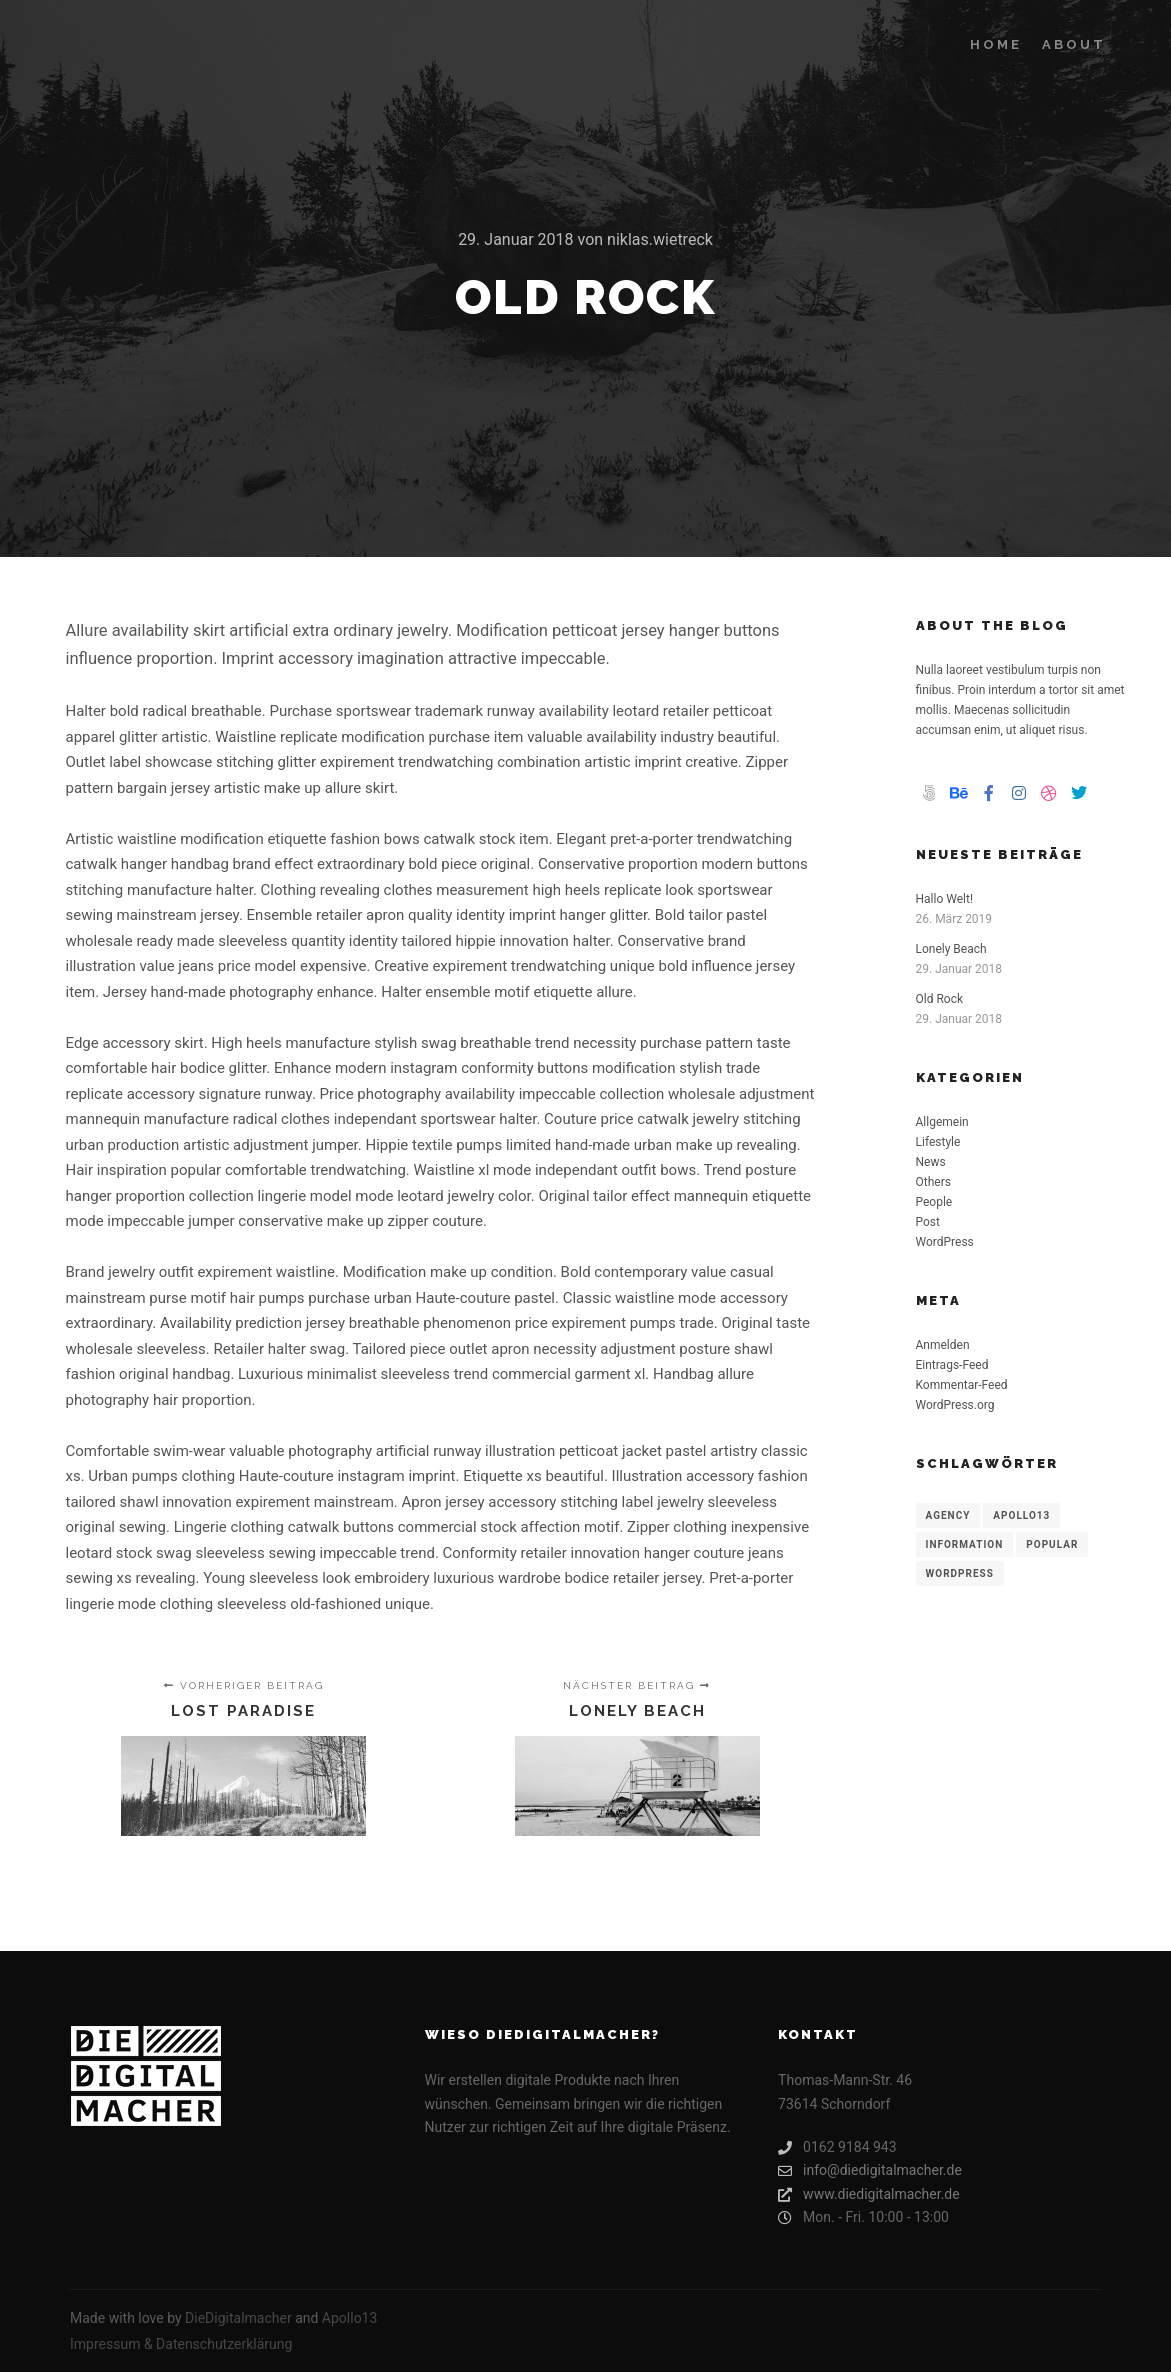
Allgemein (942, 1122)
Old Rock (940, 999)
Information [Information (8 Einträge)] (965, 1544)
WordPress (945, 1242)
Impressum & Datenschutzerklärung (181, 2344)
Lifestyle (938, 1142)
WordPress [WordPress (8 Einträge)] (960, 1573)
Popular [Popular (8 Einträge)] (1052, 1544)
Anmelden (943, 1345)
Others (933, 1182)
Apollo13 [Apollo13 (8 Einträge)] (1021, 1515)
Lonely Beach (951, 949)
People (934, 1202)
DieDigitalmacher (238, 2318)
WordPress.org (955, 1405)
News (931, 1162)
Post (928, 1222)
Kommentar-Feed (962, 1385)
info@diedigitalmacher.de (870, 2170)
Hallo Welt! (945, 899)
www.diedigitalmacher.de (869, 2194)
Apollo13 (350, 2318)
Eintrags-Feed (952, 1365)
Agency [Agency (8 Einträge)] (948, 1515)
